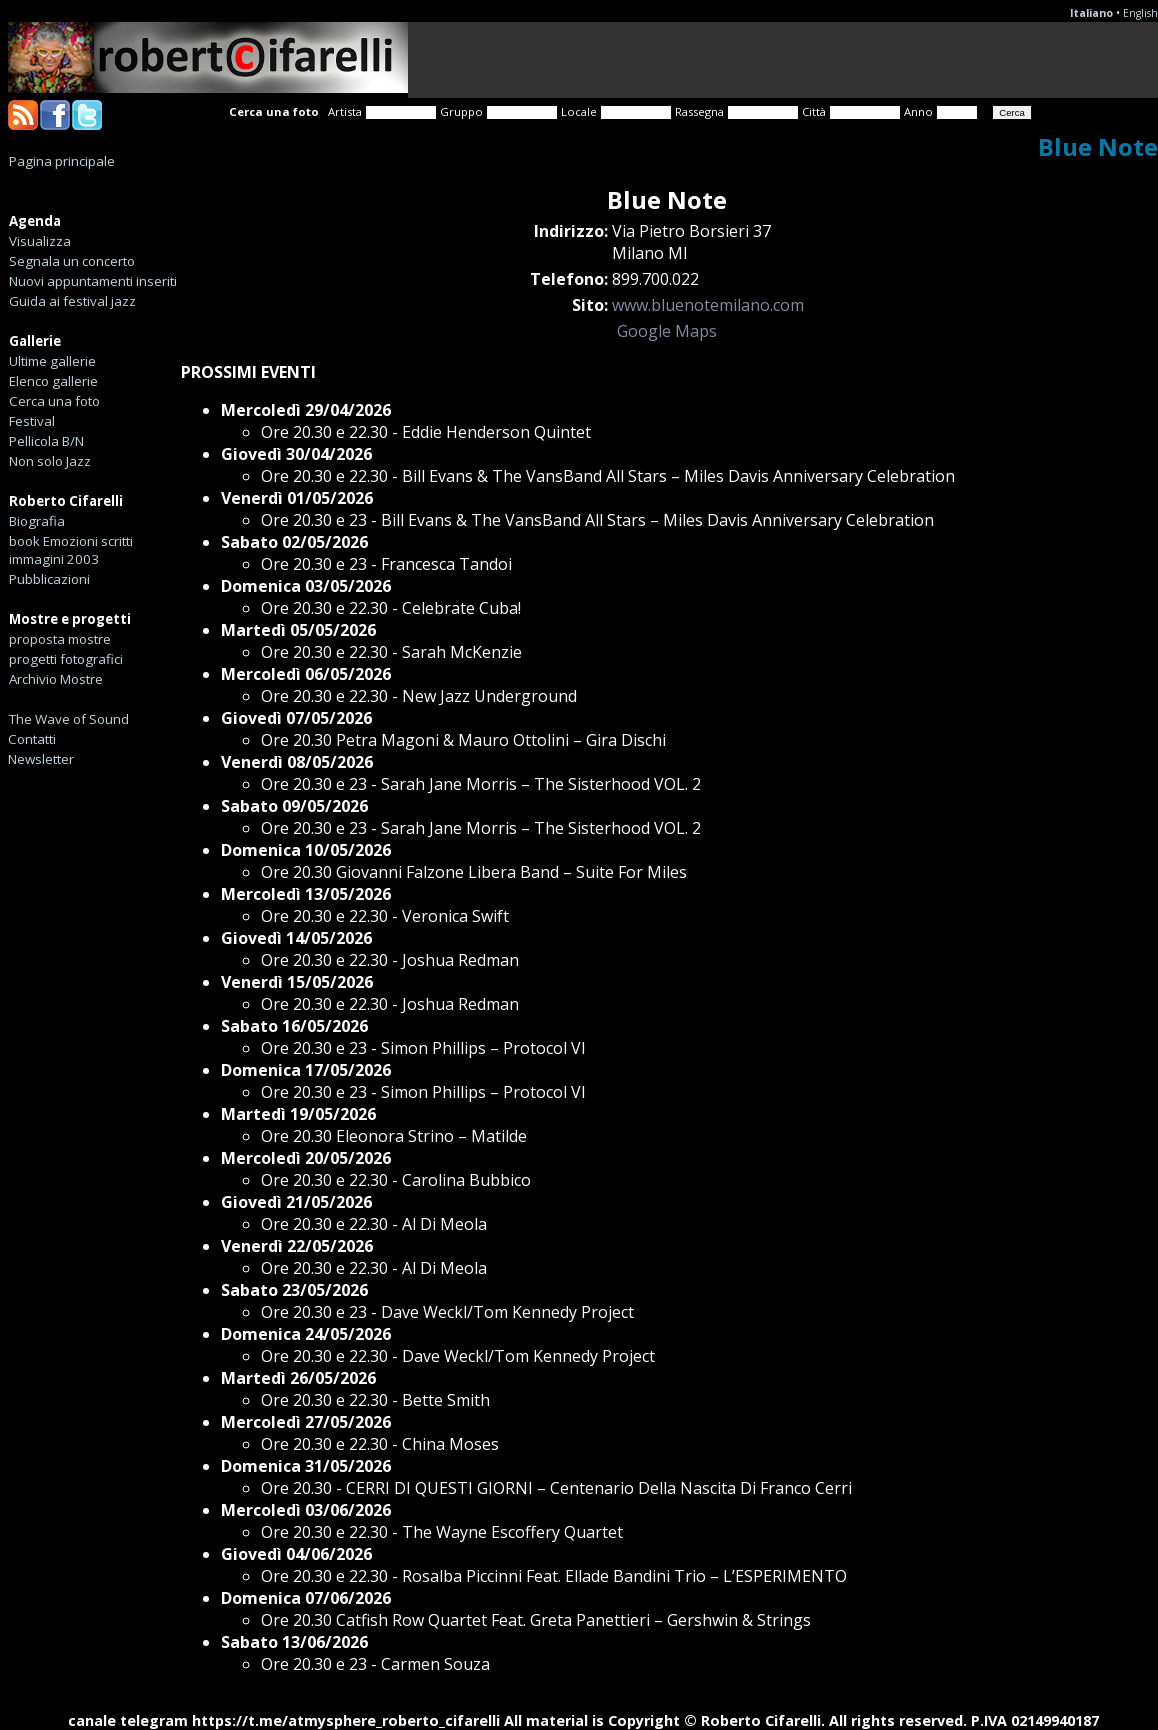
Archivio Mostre (56, 679)
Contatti (32, 739)
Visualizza (40, 241)
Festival (32, 421)
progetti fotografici (66, 659)
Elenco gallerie (53, 381)
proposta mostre (60, 639)
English (1140, 13)
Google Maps (667, 331)
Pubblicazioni (49, 579)
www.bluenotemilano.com (708, 305)
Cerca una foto (54, 401)
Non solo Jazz (50, 461)
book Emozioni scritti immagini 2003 (71, 550)
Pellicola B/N (46, 441)
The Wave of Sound (69, 719)
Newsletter (41, 759)
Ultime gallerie (52, 361)
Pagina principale (62, 161)
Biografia (37, 521)
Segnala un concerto (72, 261)
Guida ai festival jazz (72, 301)
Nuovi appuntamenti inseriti (93, 281)
